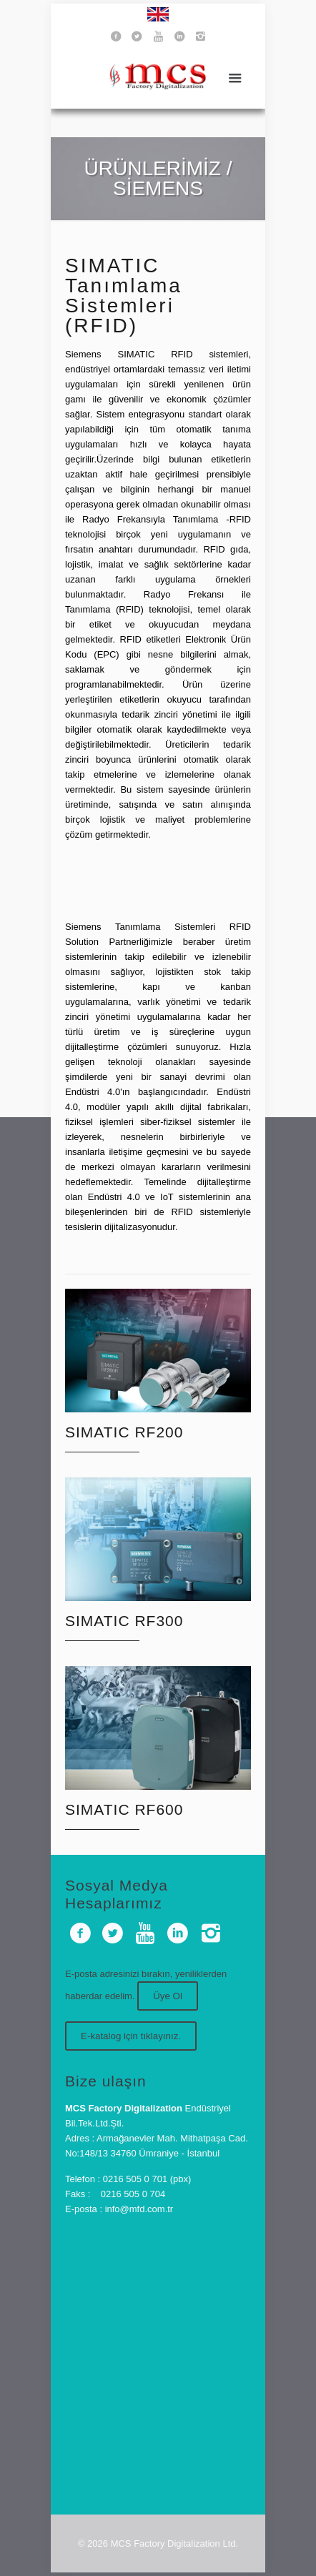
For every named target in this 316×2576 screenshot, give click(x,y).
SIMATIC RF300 (124, 1621)
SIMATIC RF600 (124, 1809)
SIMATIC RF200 (124, 1432)
